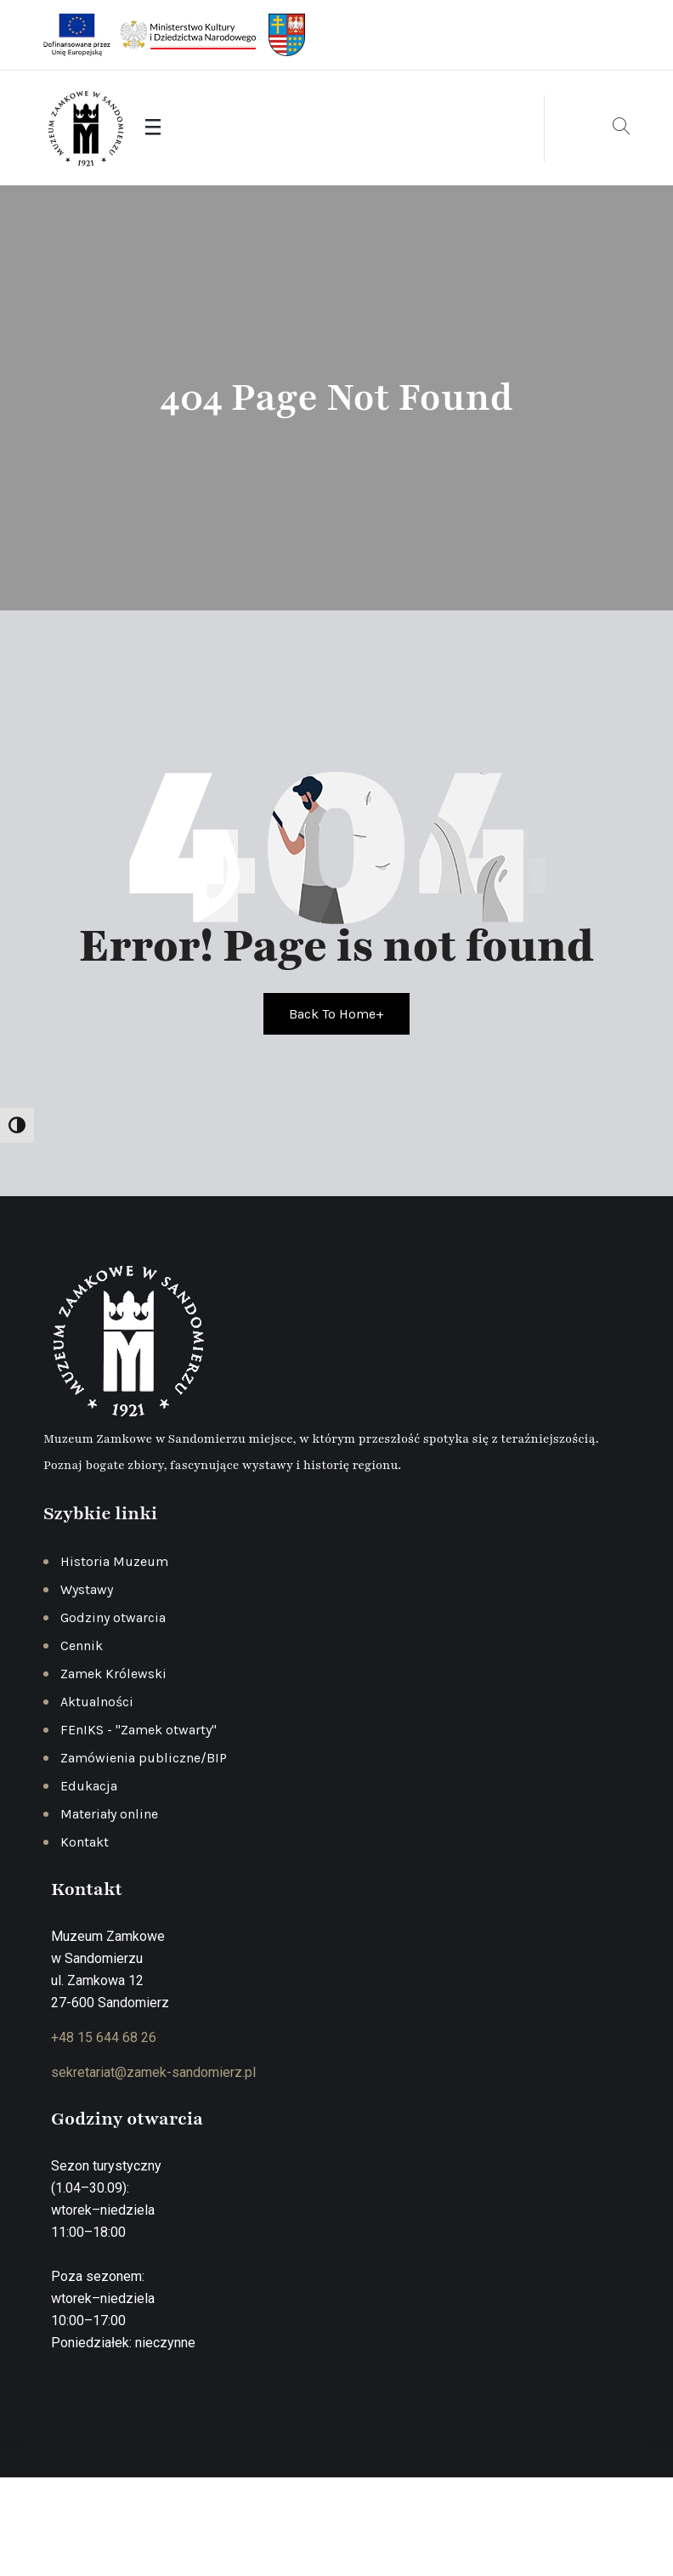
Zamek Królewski (113, 1673)
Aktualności (96, 1702)
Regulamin (444, 2529)
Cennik (81, 1645)
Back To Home (336, 1014)
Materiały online (109, 1814)
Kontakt (84, 1842)
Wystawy (86, 1589)
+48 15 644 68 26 (103, 2037)
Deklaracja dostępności (555, 2529)
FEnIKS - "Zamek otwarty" (138, 1730)
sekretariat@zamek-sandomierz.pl (153, 2072)
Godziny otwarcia (113, 1617)
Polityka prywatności (342, 2529)
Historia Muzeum (114, 1561)
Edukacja (88, 1786)
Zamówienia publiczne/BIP (143, 1758)
